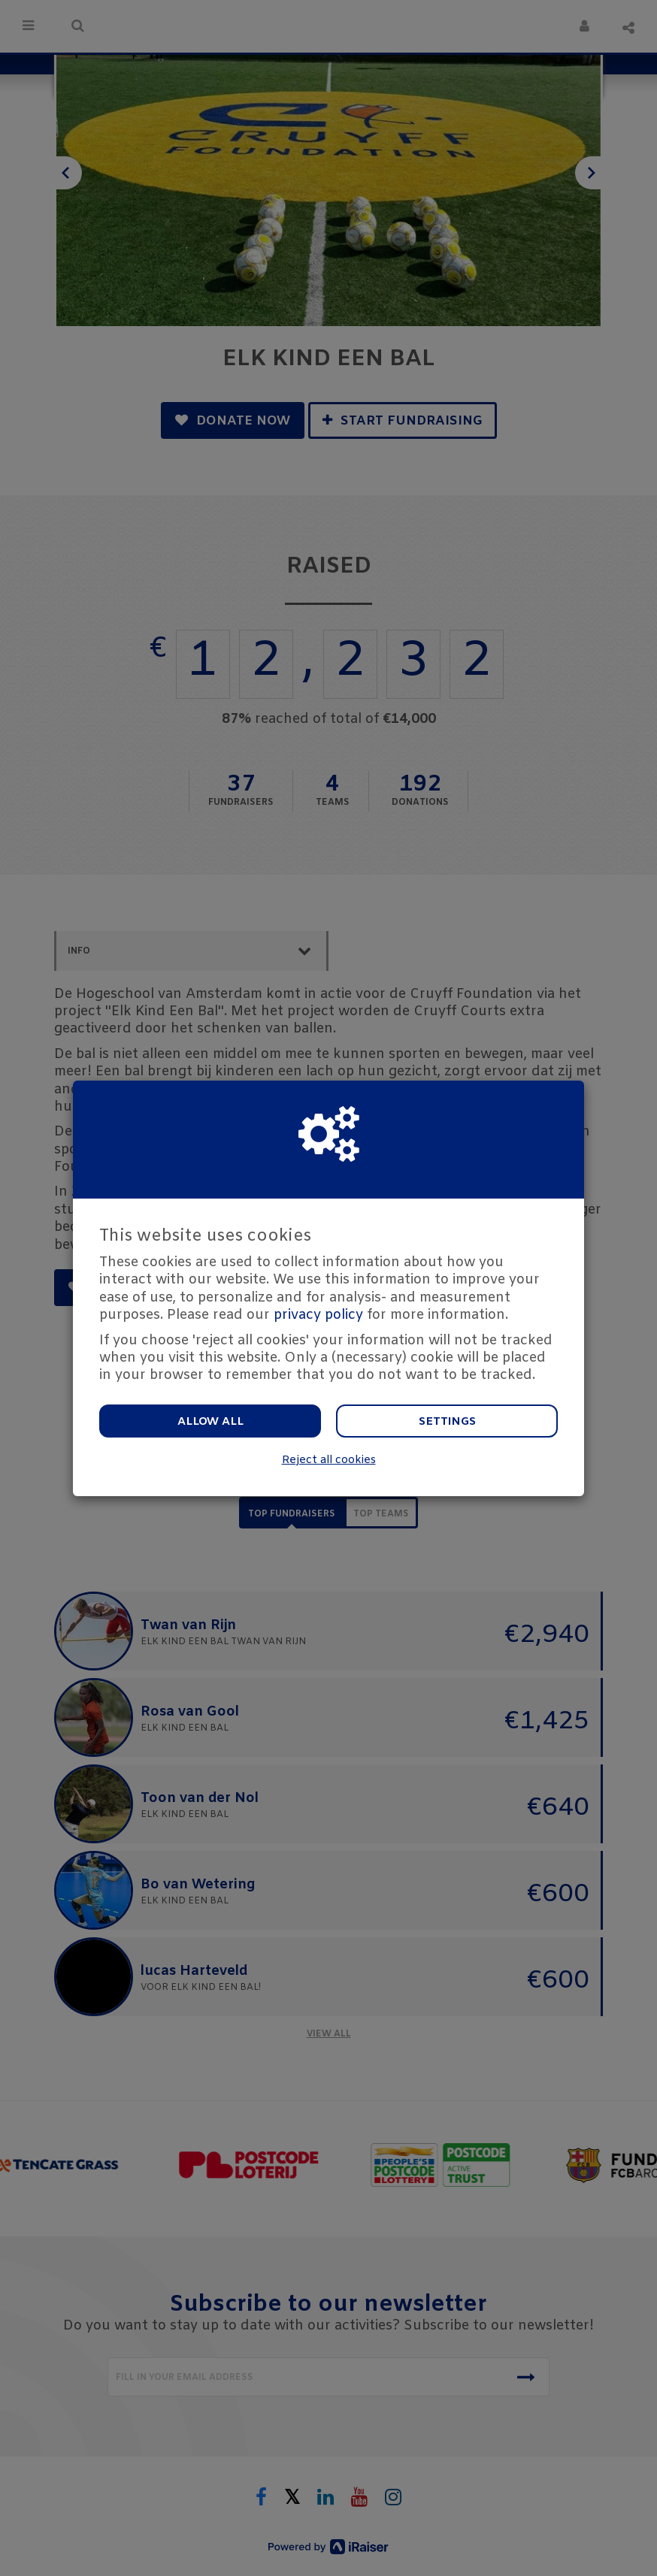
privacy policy (318, 1315)
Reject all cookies (329, 1460)
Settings (447, 1421)
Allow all (210, 1421)
